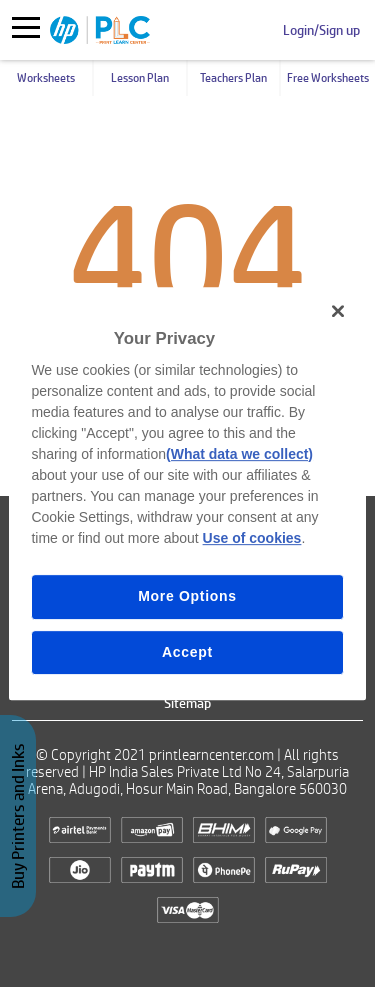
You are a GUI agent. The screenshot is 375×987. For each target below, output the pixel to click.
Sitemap (187, 703)
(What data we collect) (239, 454)
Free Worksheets (328, 78)
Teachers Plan (233, 78)
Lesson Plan (140, 78)
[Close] (338, 311)
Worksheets (46, 78)
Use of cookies (252, 538)
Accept (187, 652)
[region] (187, 494)
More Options (187, 596)
